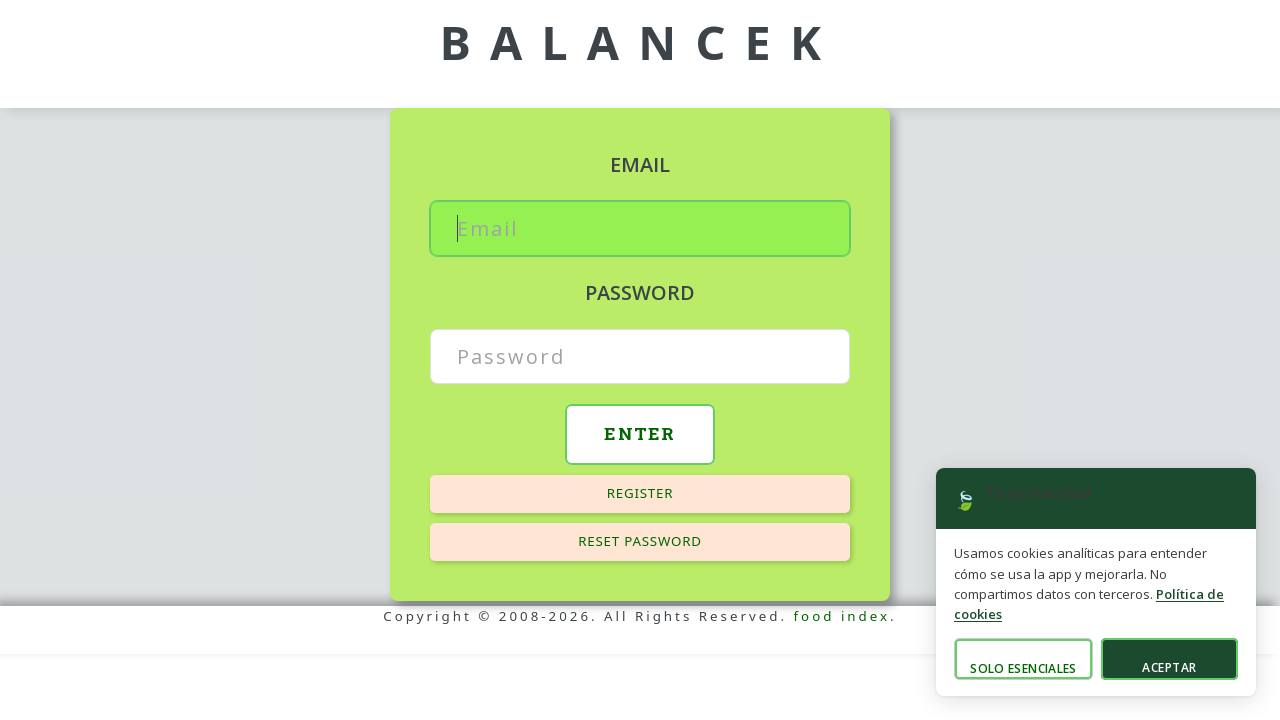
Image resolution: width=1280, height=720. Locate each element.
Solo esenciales (1023, 668)
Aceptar (1169, 667)
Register (640, 493)
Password (640, 292)
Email (640, 164)
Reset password (640, 541)
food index (842, 616)
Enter (640, 433)
